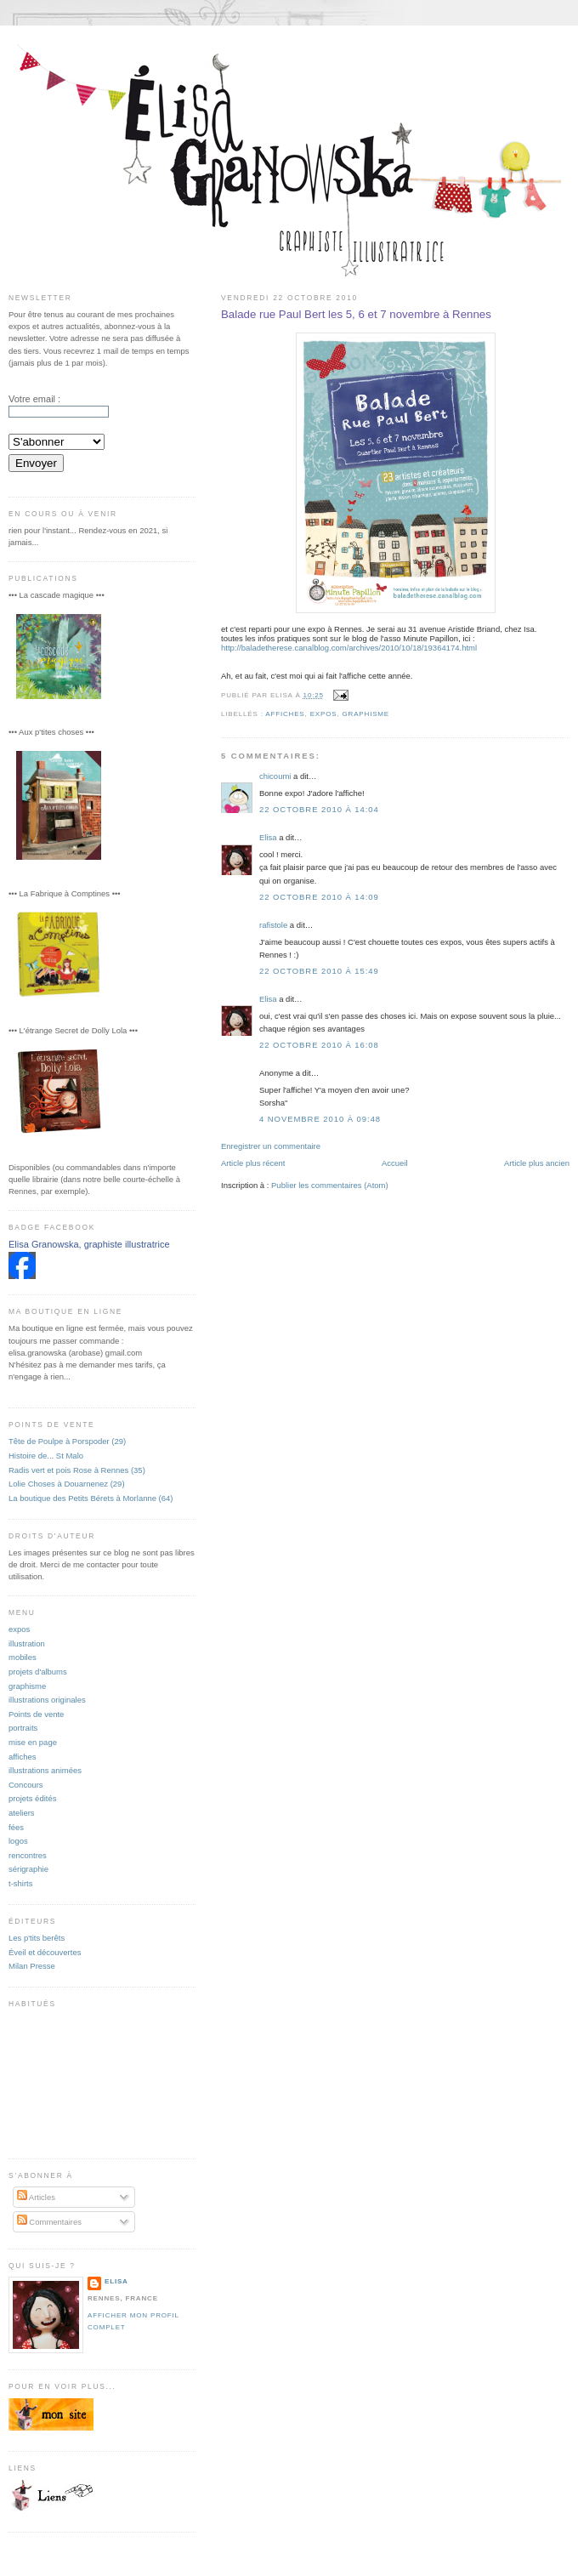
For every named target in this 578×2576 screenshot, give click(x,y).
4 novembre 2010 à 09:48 (320, 1118)
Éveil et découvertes (44, 1952)
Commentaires (49, 2221)
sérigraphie (28, 1869)
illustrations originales (47, 1699)
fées (16, 1827)
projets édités (32, 1798)
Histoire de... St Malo (45, 1455)
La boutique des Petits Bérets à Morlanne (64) (90, 1498)
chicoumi (275, 776)
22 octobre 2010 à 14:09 (319, 896)
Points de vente (36, 1714)
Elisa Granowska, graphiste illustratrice (89, 1244)
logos (18, 1840)
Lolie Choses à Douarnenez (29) (66, 1483)
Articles (36, 2197)
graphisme (365, 714)
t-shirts (20, 1883)
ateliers (21, 1812)
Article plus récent (253, 1163)
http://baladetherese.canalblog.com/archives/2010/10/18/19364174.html (349, 647)
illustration (26, 1643)
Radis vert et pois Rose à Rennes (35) (76, 1470)
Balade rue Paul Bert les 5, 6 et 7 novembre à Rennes (356, 314)
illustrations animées (45, 1770)
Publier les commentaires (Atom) (329, 1185)
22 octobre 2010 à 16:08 (319, 1044)
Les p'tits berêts (36, 1937)
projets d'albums (37, 1671)
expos (323, 714)
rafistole (273, 925)
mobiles (22, 1657)
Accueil (395, 1163)
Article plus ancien (537, 1163)
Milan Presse (31, 1965)
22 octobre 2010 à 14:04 (319, 809)
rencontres (27, 1855)
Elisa (268, 837)
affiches (284, 714)
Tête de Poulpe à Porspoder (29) (67, 1441)
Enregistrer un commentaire (270, 1146)
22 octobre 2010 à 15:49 (319, 970)
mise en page (32, 1742)
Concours (25, 1784)
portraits (22, 1727)
